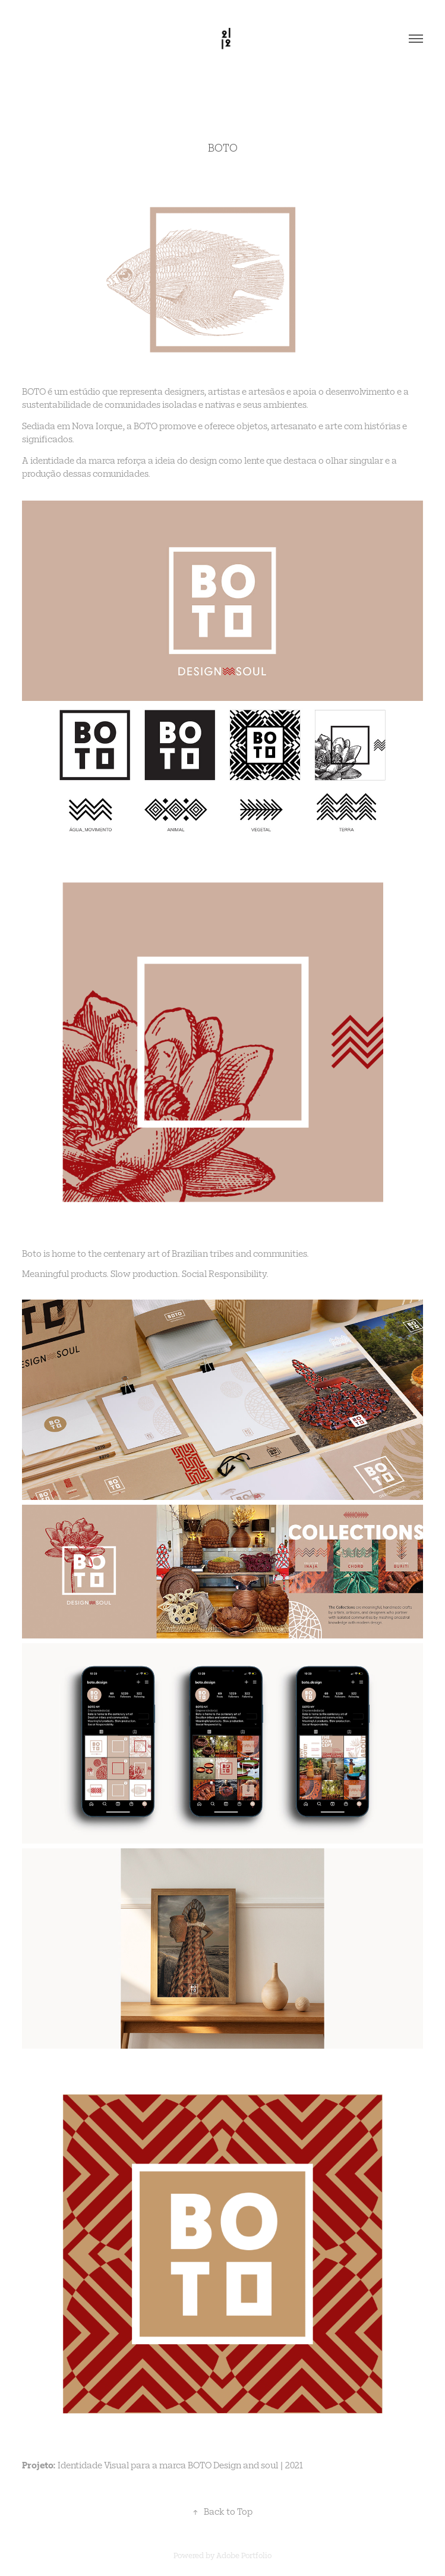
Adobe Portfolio (244, 2555)
